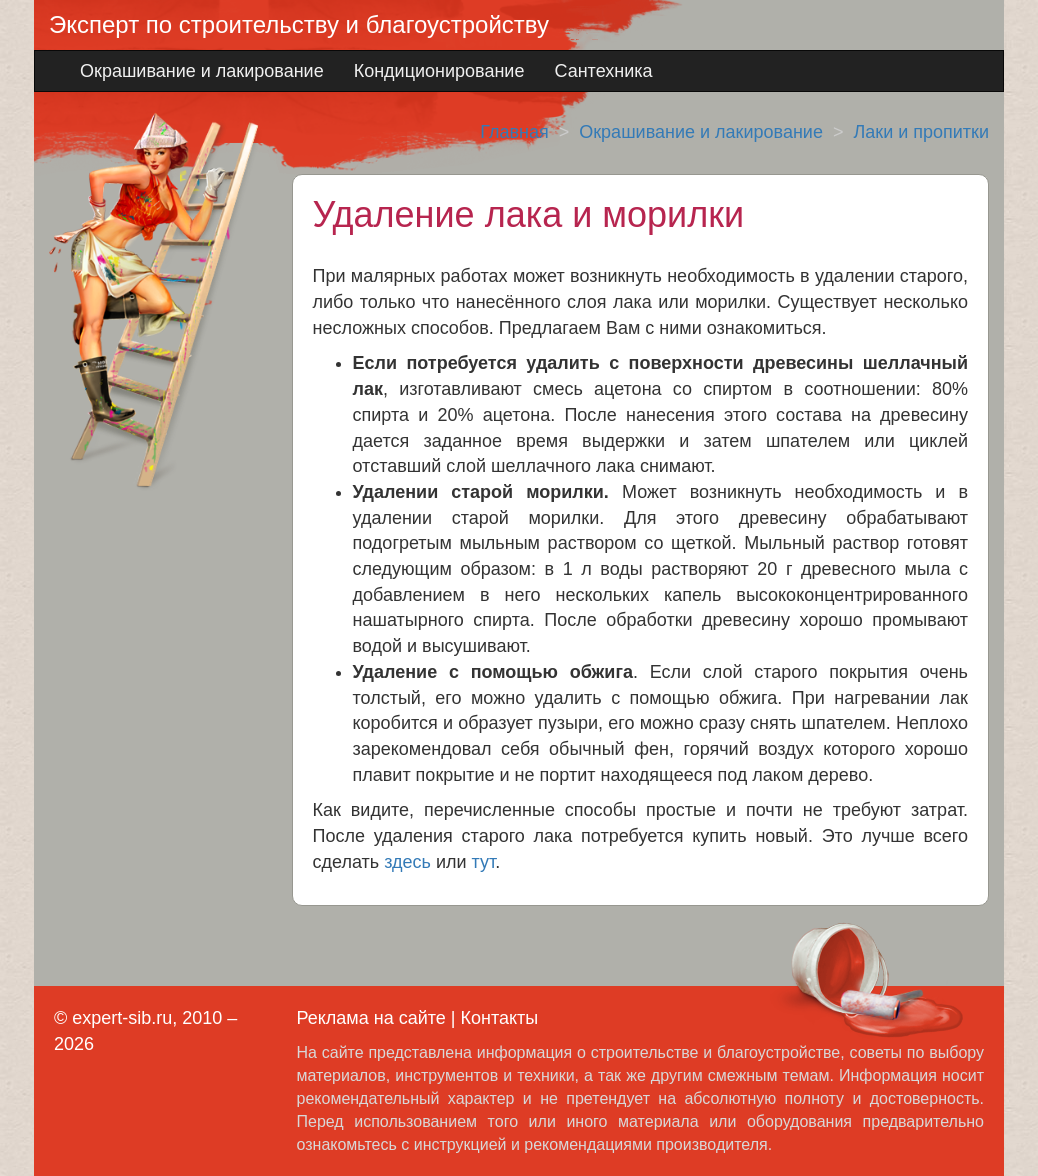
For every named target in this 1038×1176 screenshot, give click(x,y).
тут (484, 862)
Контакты (499, 1018)
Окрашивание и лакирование (701, 132)
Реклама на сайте (371, 1018)
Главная (514, 132)
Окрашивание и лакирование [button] (202, 71)
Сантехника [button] (603, 71)
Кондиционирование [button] (439, 71)
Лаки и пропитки (921, 132)
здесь (407, 862)
